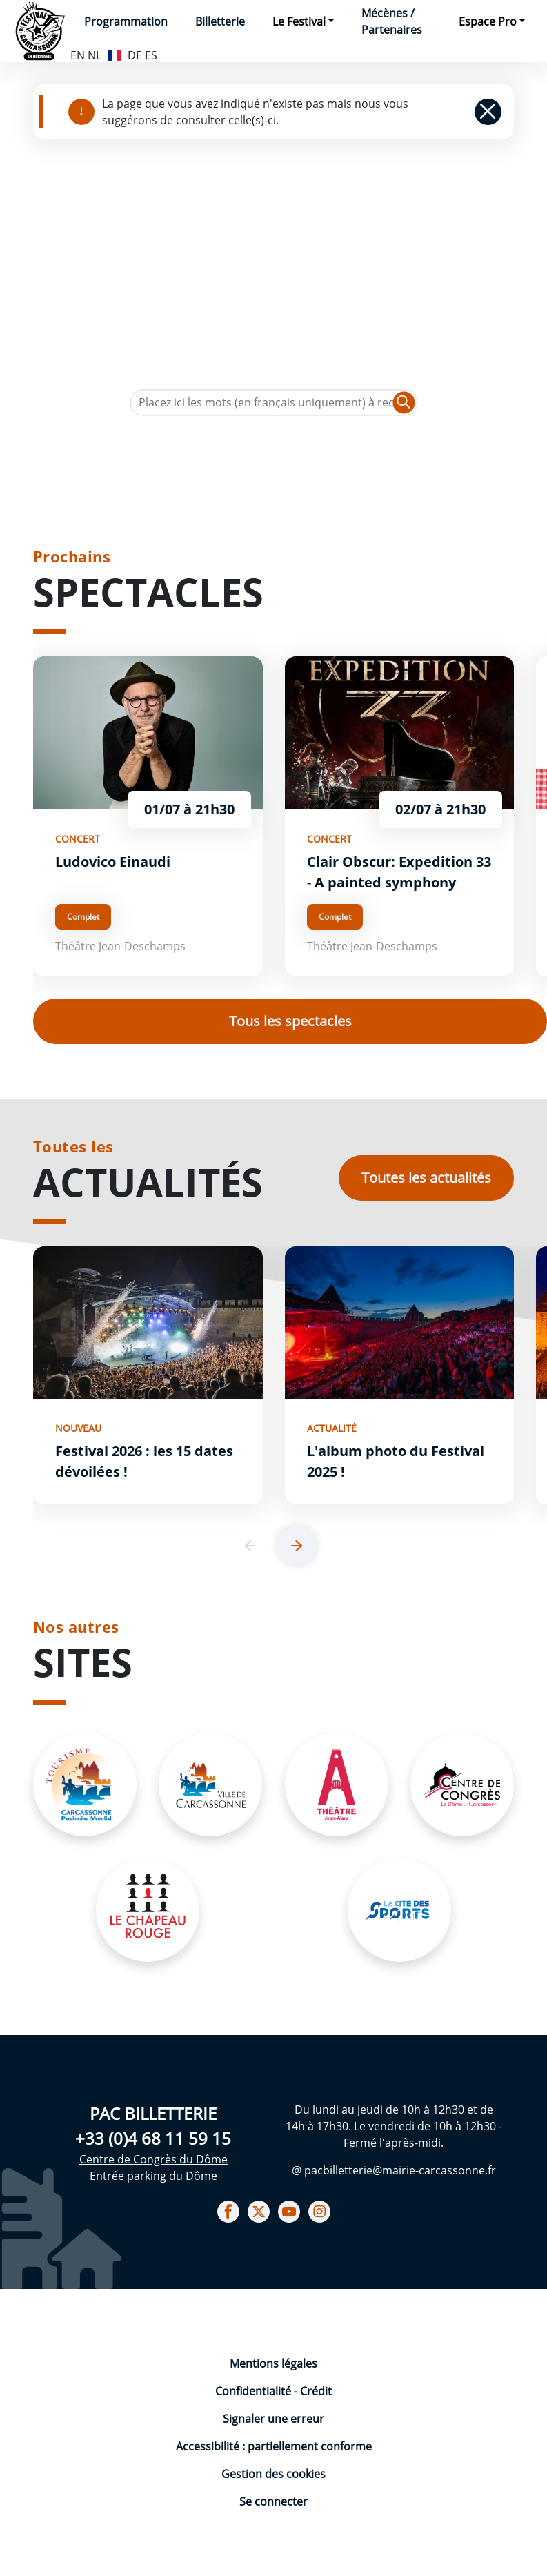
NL (94, 55)
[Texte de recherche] (273, 403)
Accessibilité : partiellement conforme (274, 2446)
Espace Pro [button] (488, 21)
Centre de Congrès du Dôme (153, 2159)
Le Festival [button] (299, 21)
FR (114, 54)
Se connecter (273, 2501)
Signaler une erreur (273, 2418)
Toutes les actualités (426, 1177)
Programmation (126, 21)
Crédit (316, 2391)
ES (151, 55)
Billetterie (220, 21)
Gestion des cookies (273, 2473)
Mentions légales (273, 2363)
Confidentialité (254, 2391)
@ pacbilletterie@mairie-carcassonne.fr (394, 2170)
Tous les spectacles (290, 1021)
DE (135, 55)
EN (77, 55)
